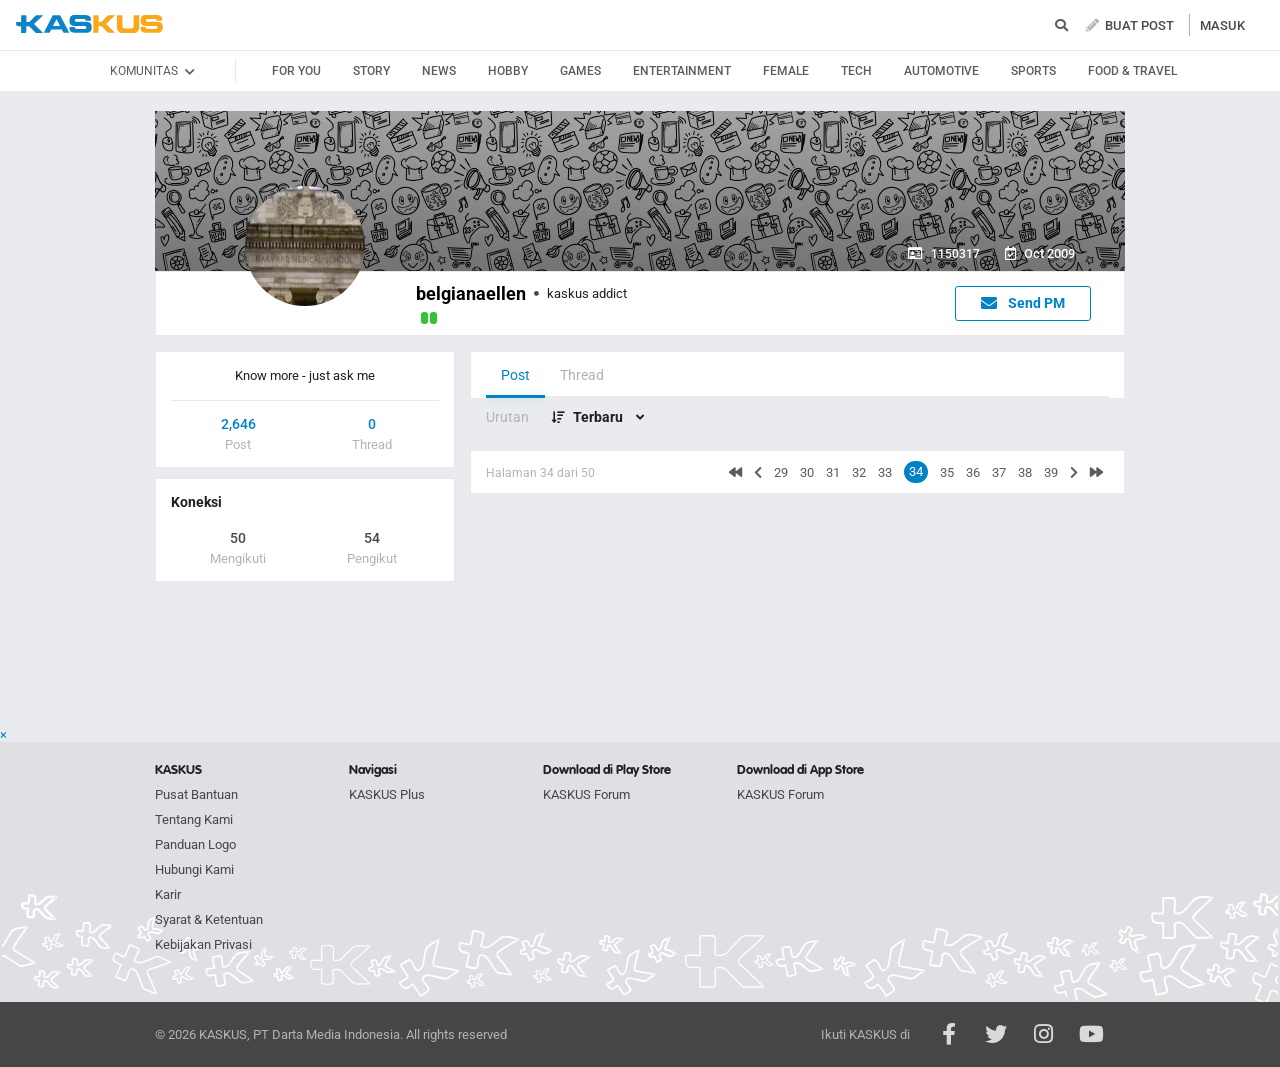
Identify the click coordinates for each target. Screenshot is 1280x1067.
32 (859, 472)
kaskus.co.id (89, 24)
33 (885, 472)
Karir (168, 894)
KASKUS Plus (387, 794)
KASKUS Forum (586, 794)
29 (781, 472)
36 (973, 472)
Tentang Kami (194, 819)
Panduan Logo (195, 844)
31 (833, 472)
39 (1051, 472)
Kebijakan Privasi (203, 944)
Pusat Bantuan (196, 794)
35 (947, 472)
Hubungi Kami (194, 869)
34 (916, 471)
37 (999, 472)
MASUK (1222, 25)
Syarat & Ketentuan (209, 919)
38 (1025, 472)
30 (807, 472)
